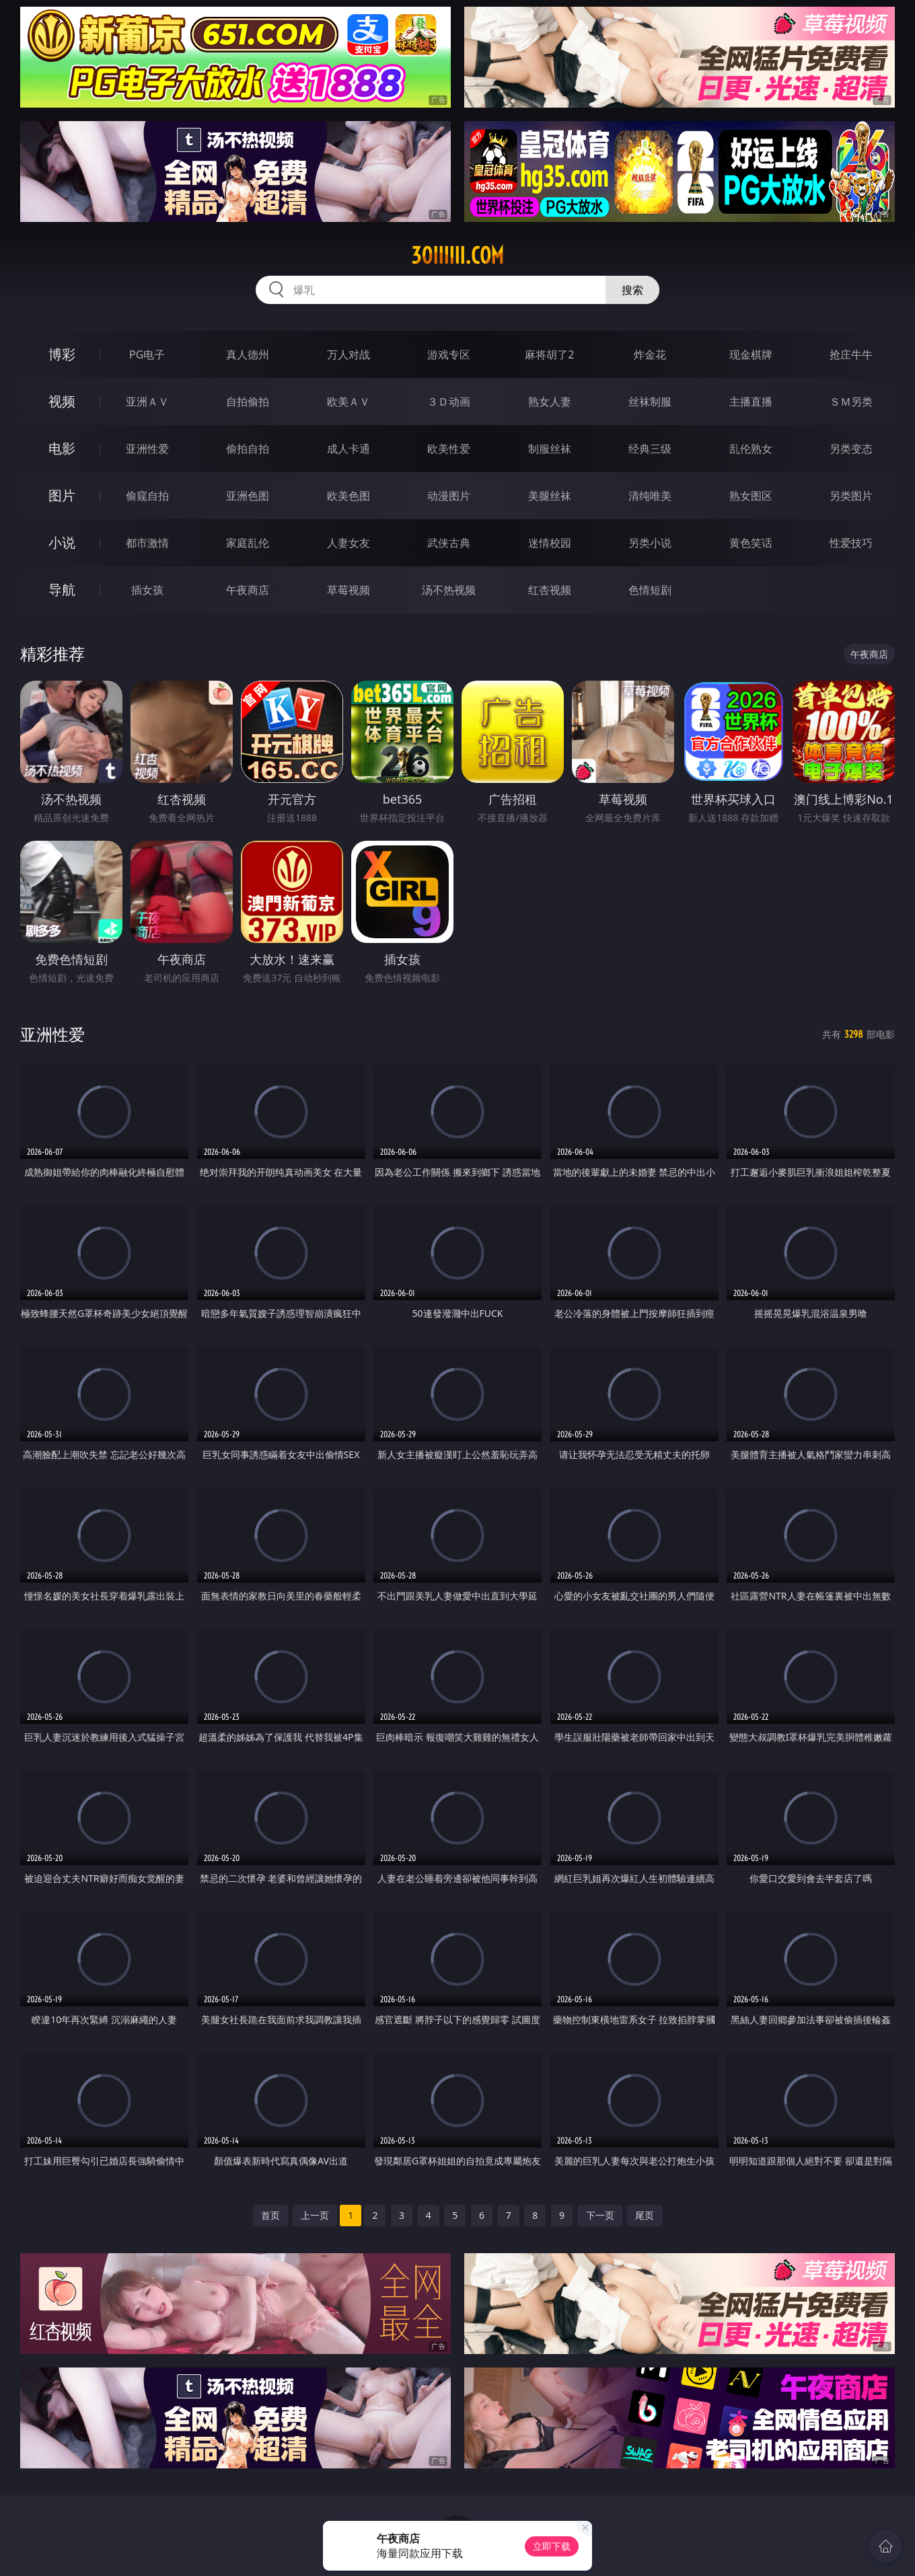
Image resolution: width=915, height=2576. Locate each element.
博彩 (61, 354)
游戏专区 (448, 354)
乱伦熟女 (750, 448)
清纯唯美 (649, 495)
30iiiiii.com (457, 255)
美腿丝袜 (549, 495)
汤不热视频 (449, 589)
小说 (61, 542)
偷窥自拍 (147, 495)
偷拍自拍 (247, 448)
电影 (61, 448)
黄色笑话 (750, 542)
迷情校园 (549, 542)
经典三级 (649, 448)
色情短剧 (649, 589)
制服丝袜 (549, 448)
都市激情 (147, 542)
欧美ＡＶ (348, 401)
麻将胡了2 (549, 354)
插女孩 (147, 589)
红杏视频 (549, 589)
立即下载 (552, 2546)
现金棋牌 (750, 354)
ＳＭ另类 (851, 401)
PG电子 (147, 354)
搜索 (632, 289)
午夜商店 (247, 589)
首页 (270, 2215)
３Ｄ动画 (448, 401)
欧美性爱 (448, 448)
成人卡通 (348, 448)
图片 (61, 495)
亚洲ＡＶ (147, 401)
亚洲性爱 (147, 448)
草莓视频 (348, 589)
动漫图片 (448, 495)
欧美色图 (348, 495)
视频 (61, 401)
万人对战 (348, 354)
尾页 (644, 2215)
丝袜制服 (649, 401)
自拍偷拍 (247, 401)
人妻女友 (348, 542)
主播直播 (750, 401)
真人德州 (247, 354)
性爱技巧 (851, 542)
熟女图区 (750, 495)
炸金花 (650, 354)
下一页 (600, 2215)
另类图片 (851, 495)
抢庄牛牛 (851, 354)
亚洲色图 (247, 495)
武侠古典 (448, 542)
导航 (61, 589)
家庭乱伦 (247, 542)
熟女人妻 (549, 401)
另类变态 (851, 448)
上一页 (315, 2215)
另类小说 (649, 542)
